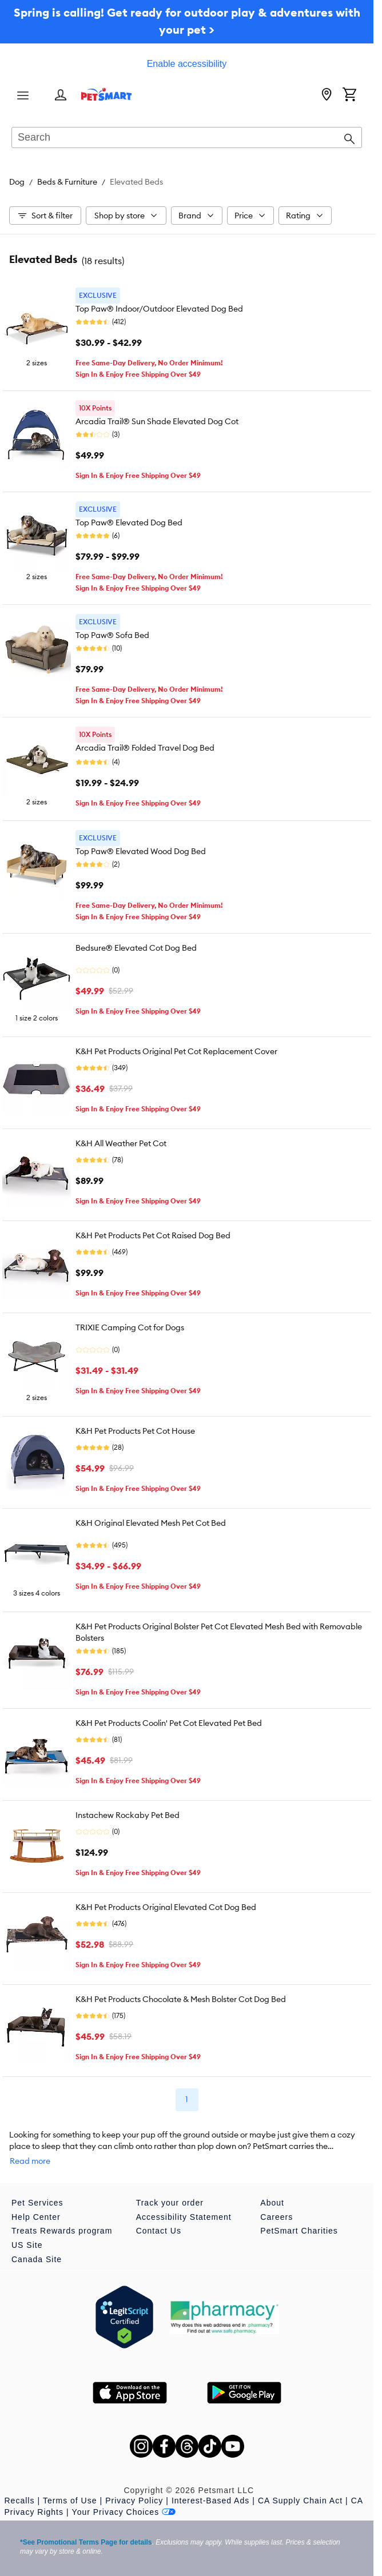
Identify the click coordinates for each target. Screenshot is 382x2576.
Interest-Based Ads (210, 2500)
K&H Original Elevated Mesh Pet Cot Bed (150, 1523)
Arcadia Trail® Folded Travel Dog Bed (144, 748)
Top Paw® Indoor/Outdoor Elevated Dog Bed (159, 309)
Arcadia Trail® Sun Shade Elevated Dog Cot (156, 421)
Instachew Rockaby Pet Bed (127, 1815)
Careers (276, 2217)
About (272, 2202)
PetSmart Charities (298, 2230)
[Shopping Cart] (349, 95)
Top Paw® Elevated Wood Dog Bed (140, 851)
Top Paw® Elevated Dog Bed (128, 522)
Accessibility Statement (184, 2217)
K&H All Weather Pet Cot (120, 1143)
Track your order (170, 2202)
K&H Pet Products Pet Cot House (135, 1431)
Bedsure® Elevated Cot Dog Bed (136, 948)
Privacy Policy (134, 2500)
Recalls (20, 2500)
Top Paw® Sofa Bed (112, 635)
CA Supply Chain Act (300, 2500)
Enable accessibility (187, 64)
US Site (26, 2245)
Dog (17, 182)
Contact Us (158, 2230)
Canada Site (36, 2259)
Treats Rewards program (61, 2230)
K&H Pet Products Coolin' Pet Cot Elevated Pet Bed (168, 1723)
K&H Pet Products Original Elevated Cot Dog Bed (165, 1907)
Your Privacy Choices (124, 2512)
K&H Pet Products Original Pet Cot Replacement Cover (176, 1051)
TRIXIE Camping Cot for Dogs (129, 1327)
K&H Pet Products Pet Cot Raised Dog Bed (152, 1235)
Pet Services (37, 2202)
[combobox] (186, 138)
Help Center (36, 2217)
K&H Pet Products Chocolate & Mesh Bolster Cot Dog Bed (180, 1999)
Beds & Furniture (67, 182)
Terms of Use (70, 2500)
